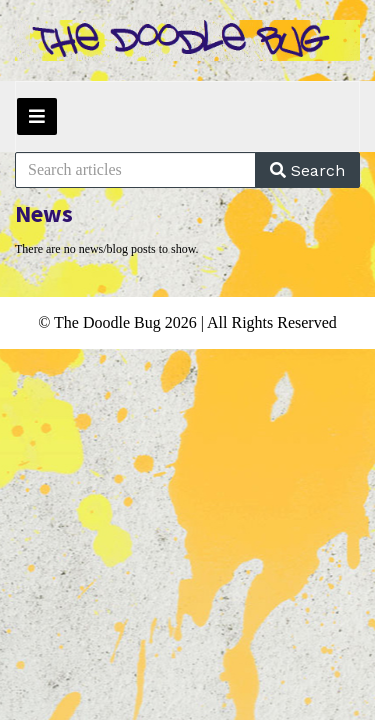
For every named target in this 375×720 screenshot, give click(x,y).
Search (307, 170)
